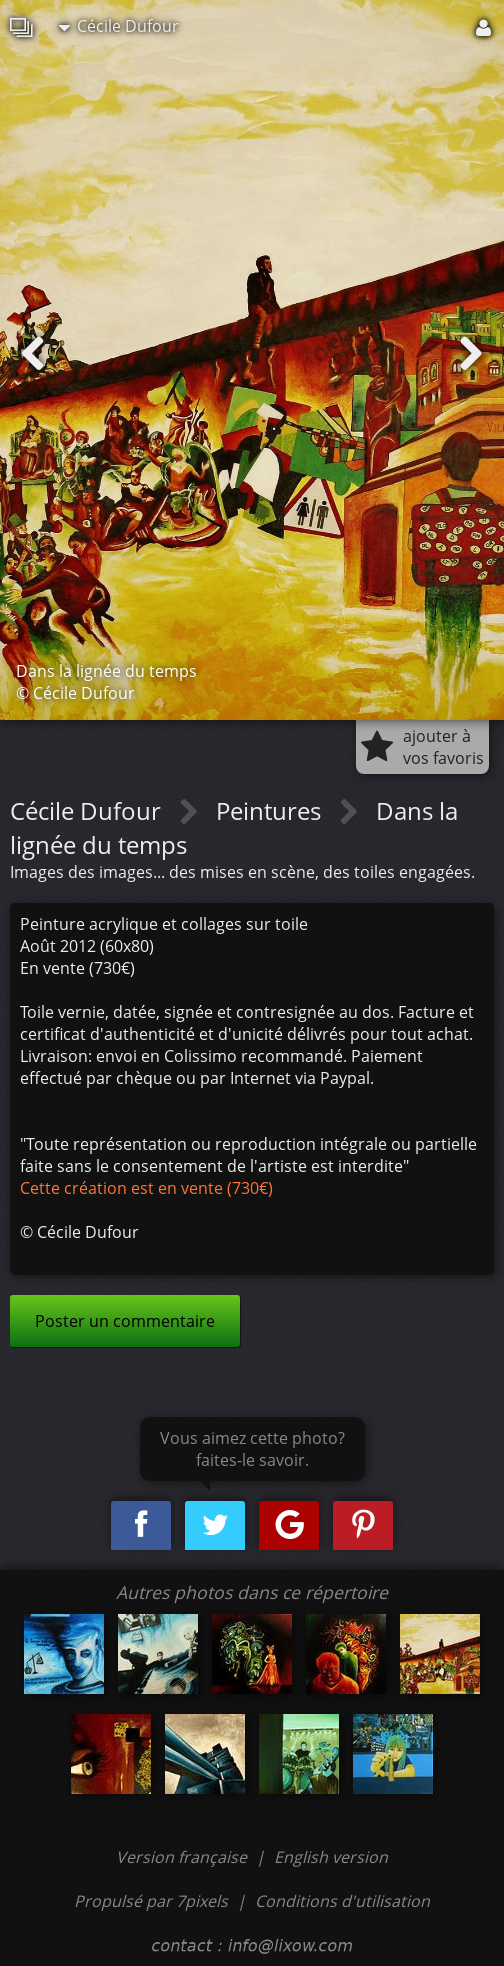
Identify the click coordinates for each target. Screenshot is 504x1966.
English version (331, 1857)
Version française (183, 1857)
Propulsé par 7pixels (151, 1901)
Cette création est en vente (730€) (146, 1188)
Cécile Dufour (119, 26)
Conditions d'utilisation (342, 1901)
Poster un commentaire (125, 1321)
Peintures (271, 810)
